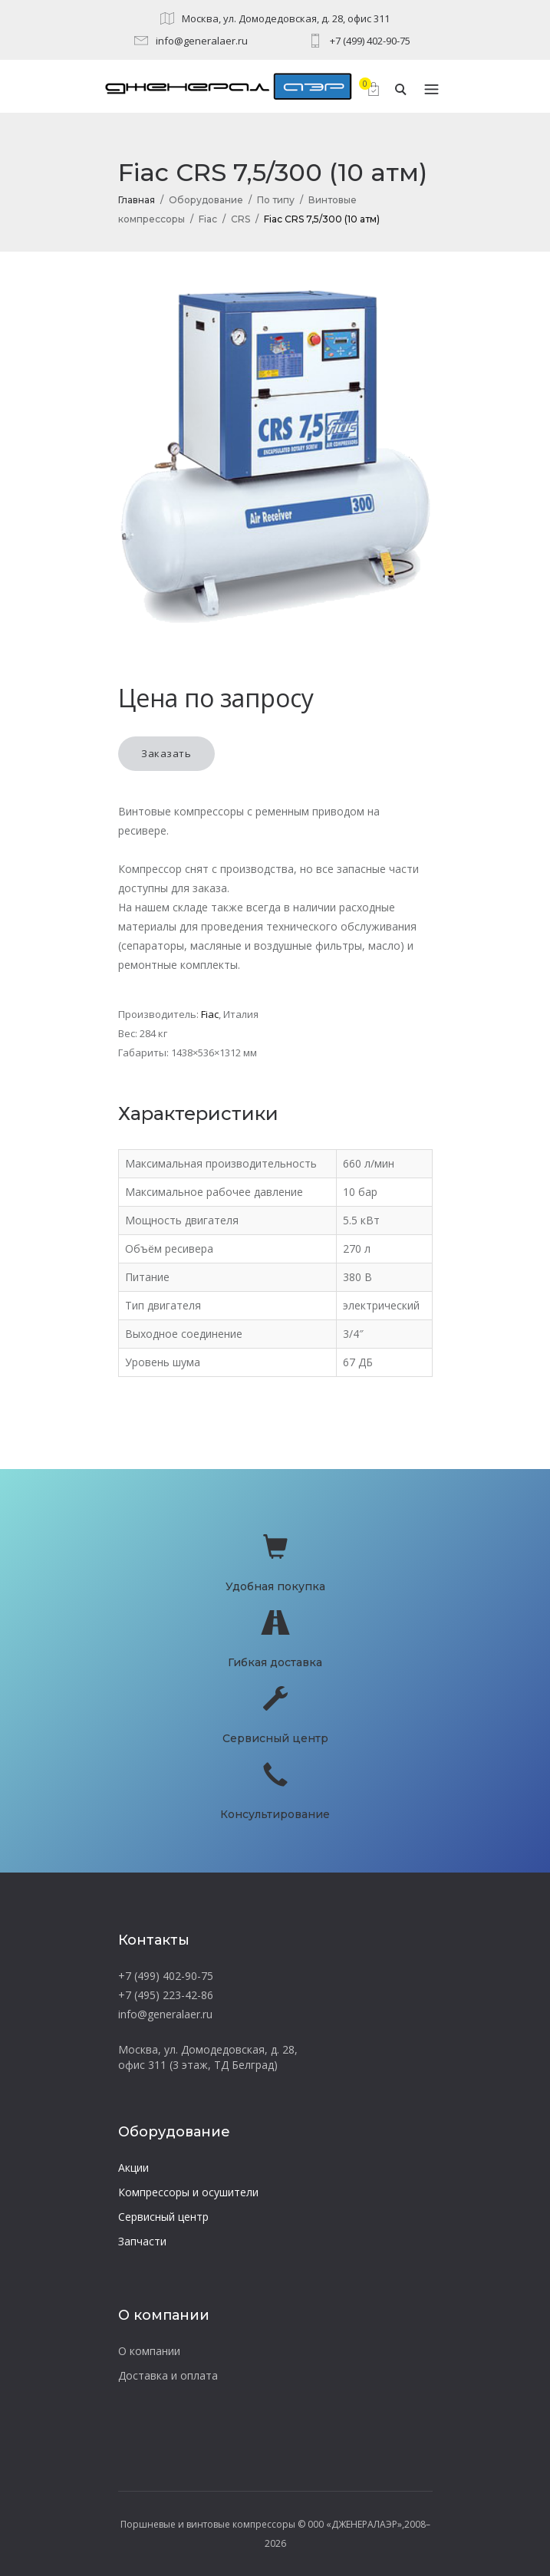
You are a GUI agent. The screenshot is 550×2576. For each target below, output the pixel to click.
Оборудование (206, 200)
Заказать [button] (166, 753)
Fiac (208, 219)
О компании (149, 2351)
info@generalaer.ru (202, 41)
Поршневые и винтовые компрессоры (207, 2524)
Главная (136, 200)
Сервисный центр (163, 2216)
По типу (276, 200)
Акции (133, 2167)
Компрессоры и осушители (188, 2192)
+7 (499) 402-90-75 (370, 41)
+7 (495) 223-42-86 (165, 1995)
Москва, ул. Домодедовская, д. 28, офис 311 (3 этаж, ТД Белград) (208, 2057)
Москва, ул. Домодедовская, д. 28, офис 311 (286, 18)
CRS (240, 219)
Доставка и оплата (168, 2375)
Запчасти (142, 2241)
